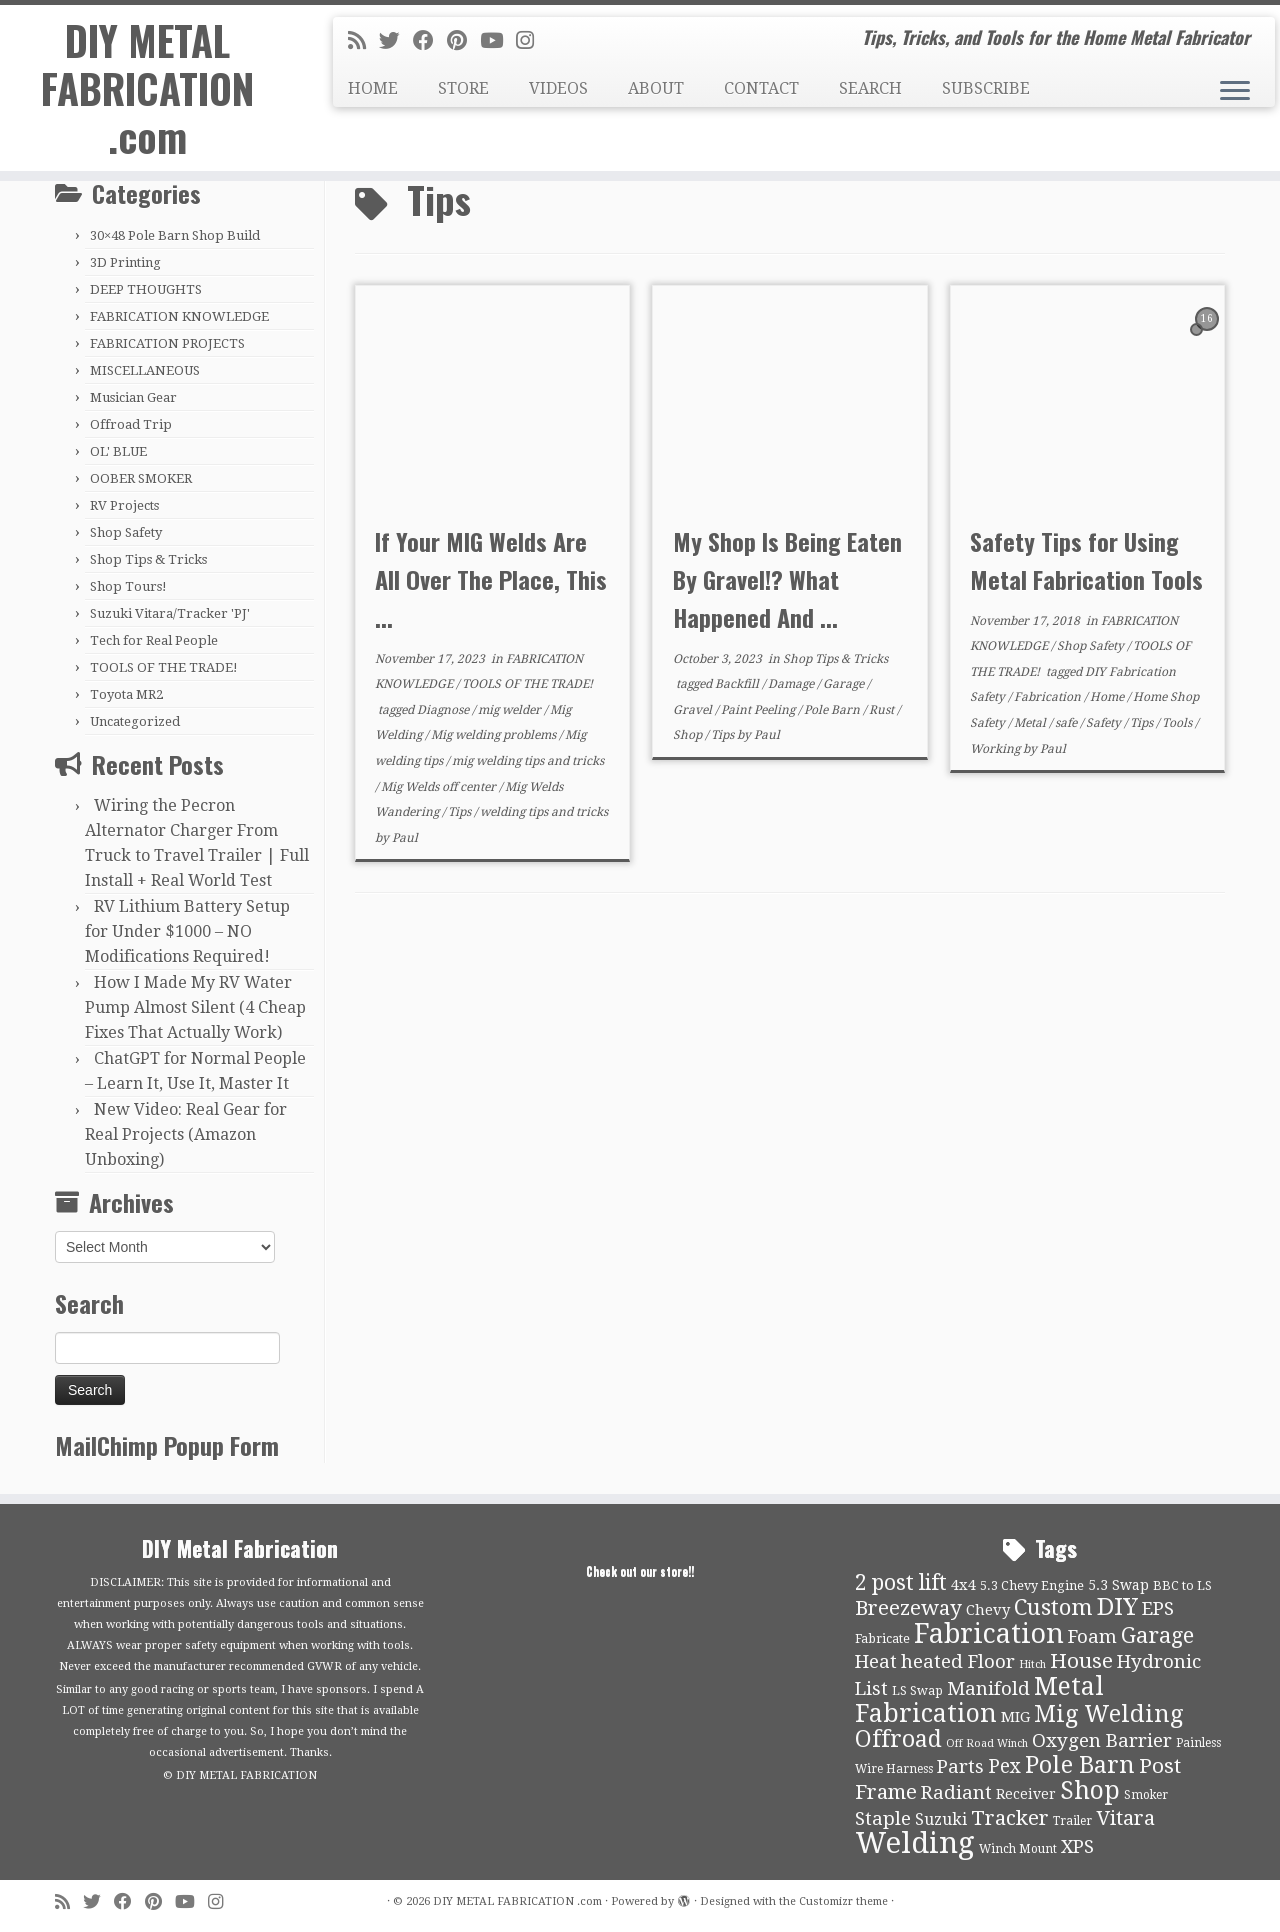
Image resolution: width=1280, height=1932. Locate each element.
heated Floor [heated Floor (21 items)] (958, 1662)
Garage (845, 684)
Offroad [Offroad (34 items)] (898, 1739)
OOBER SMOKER (141, 478)
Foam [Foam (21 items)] (1092, 1637)
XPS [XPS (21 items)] (1077, 1847)
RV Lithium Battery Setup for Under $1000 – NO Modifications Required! (187, 931)
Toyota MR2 (126, 694)
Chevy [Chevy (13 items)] (988, 1610)
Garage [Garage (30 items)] (1157, 1635)
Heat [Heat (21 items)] (876, 1662)
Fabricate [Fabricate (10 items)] (882, 1638)
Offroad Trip (131, 424)
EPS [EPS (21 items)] (1158, 1609)
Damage (792, 684)
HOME (373, 88)
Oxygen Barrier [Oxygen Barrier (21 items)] (1102, 1741)
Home (1108, 697)
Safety (1105, 723)
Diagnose (444, 710)
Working (996, 749)
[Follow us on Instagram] (531, 41)
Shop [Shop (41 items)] (1090, 1790)
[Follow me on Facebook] (430, 41)
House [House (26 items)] (1081, 1661)
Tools (1178, 723)
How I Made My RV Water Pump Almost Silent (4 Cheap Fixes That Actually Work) (195, 1007)
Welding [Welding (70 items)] (915, 1843)
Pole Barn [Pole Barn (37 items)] (1080, 1765)
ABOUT (656, 88)
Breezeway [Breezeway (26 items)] (908, 1608)
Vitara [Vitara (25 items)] (1125, 1818)
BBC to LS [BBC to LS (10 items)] (1182, 1585)
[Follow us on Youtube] (498, 41)
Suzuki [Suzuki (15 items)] (941, 1819)
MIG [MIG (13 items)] (1015, 1717)
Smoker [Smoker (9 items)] (1146, 1795)
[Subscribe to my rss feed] (363, 41)
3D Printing (125, 262)
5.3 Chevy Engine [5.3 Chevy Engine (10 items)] (1032, 1585)
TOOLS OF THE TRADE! (164, 667)
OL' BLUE (118, 451)
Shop (689, 735)
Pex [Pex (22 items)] (1004, 1766)
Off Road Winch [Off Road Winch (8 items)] (987, 1743)
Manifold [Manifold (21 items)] (988, 1689)
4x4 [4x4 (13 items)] (963, 1585)
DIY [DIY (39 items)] (1117, 1607)
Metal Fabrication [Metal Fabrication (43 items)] (979, 1700)
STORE (463, 88)
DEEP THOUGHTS (146, 289)
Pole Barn (833, 710)
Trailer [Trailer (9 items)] (1072, 1821)
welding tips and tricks (544, 812)
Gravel (694, 710)
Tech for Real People (154, 640)
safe (1067, 723)
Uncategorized (135, 721)
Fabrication (1049, 697)
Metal (1031, 723)
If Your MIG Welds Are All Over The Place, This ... (491, 579)
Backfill (738, 684)
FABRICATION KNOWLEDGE (179, 316)
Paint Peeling (759, 710)
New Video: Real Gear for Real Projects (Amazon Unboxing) (186, 1134)
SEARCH (870, 88)
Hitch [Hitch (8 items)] (1032, 1664)
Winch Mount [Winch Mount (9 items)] (1018, 1849)
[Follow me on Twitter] (396, 41)
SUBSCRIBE (986, 88)
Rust (883, 710)
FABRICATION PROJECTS (167, 343)
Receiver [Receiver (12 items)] (1026, 1794)
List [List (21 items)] (871, 1689)
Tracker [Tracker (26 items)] (1010, 1818)
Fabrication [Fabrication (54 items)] (989, 1633)
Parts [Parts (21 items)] (960, 1767)
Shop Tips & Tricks (148, 559)
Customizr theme (843, 1901)
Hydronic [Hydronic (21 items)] (1159, 1662)
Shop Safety (126, 532)
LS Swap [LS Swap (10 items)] (917, 1690)
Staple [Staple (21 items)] (883, 1819)
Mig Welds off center (440, 787)
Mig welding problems (495, 735)
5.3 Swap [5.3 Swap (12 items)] (1118, 1585)
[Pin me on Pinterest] (463, 41)
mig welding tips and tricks (528, 761)
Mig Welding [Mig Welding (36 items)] (1108, 1714)
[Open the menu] (1235, 92)
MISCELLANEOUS (145, 370)
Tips (461, 812)
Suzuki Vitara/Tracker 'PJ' (170, 613)
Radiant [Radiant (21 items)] (956, 1793)
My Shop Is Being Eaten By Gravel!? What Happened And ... (787, 579)
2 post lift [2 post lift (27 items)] (901, 1582)
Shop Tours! (128, 586)
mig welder (511, 710)
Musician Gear (133, 397)
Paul (405, 838)
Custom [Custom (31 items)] (1053, 1607)
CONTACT (761, 88)
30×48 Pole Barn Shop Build (175, 235)
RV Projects (124, 505)
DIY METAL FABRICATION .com (147, 88)
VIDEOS (558, 88)
